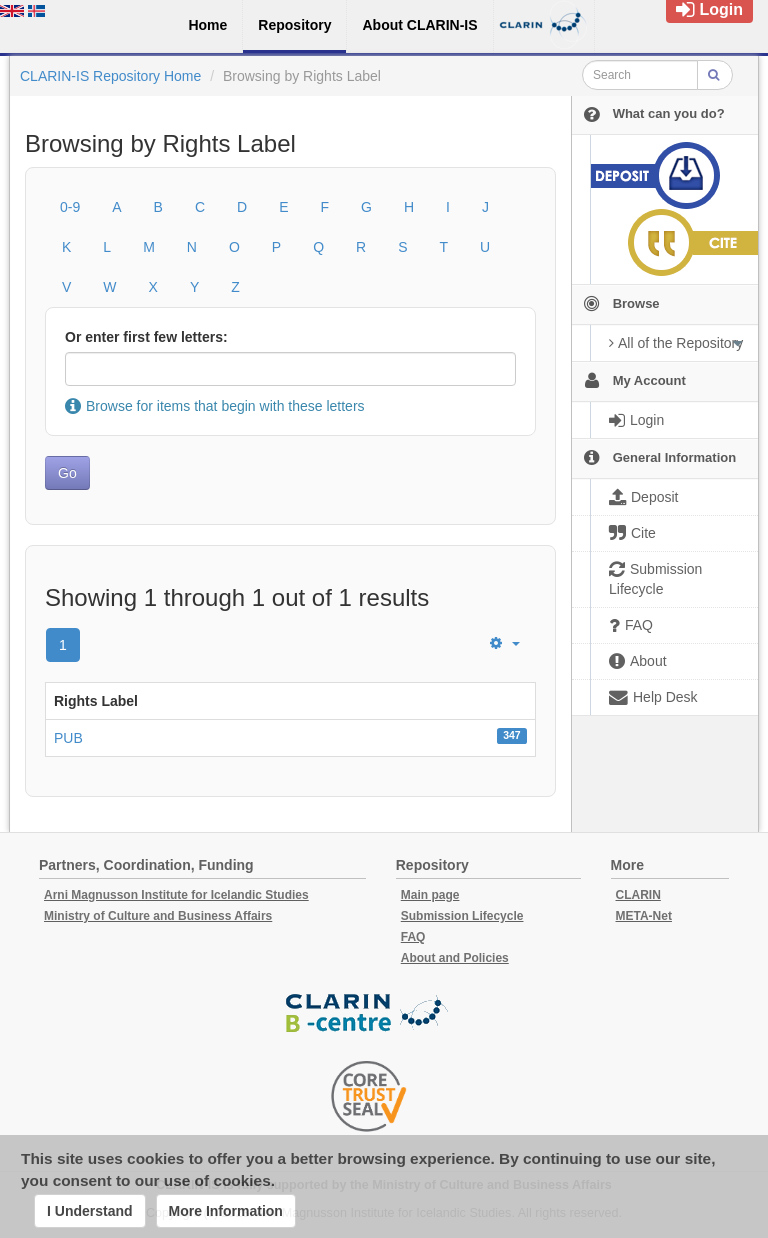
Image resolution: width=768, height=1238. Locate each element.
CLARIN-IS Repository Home (110, 76)
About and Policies (455, 958)
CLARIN (638, 895)
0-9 (70, 207)
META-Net (644, 916)
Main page (430, 895)
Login (709, 9)
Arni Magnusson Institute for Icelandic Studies (176, 895)
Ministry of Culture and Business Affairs (158, 916)
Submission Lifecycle (462, 916)
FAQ (413, 937)
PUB (68, 738)
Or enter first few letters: (146, 337)
